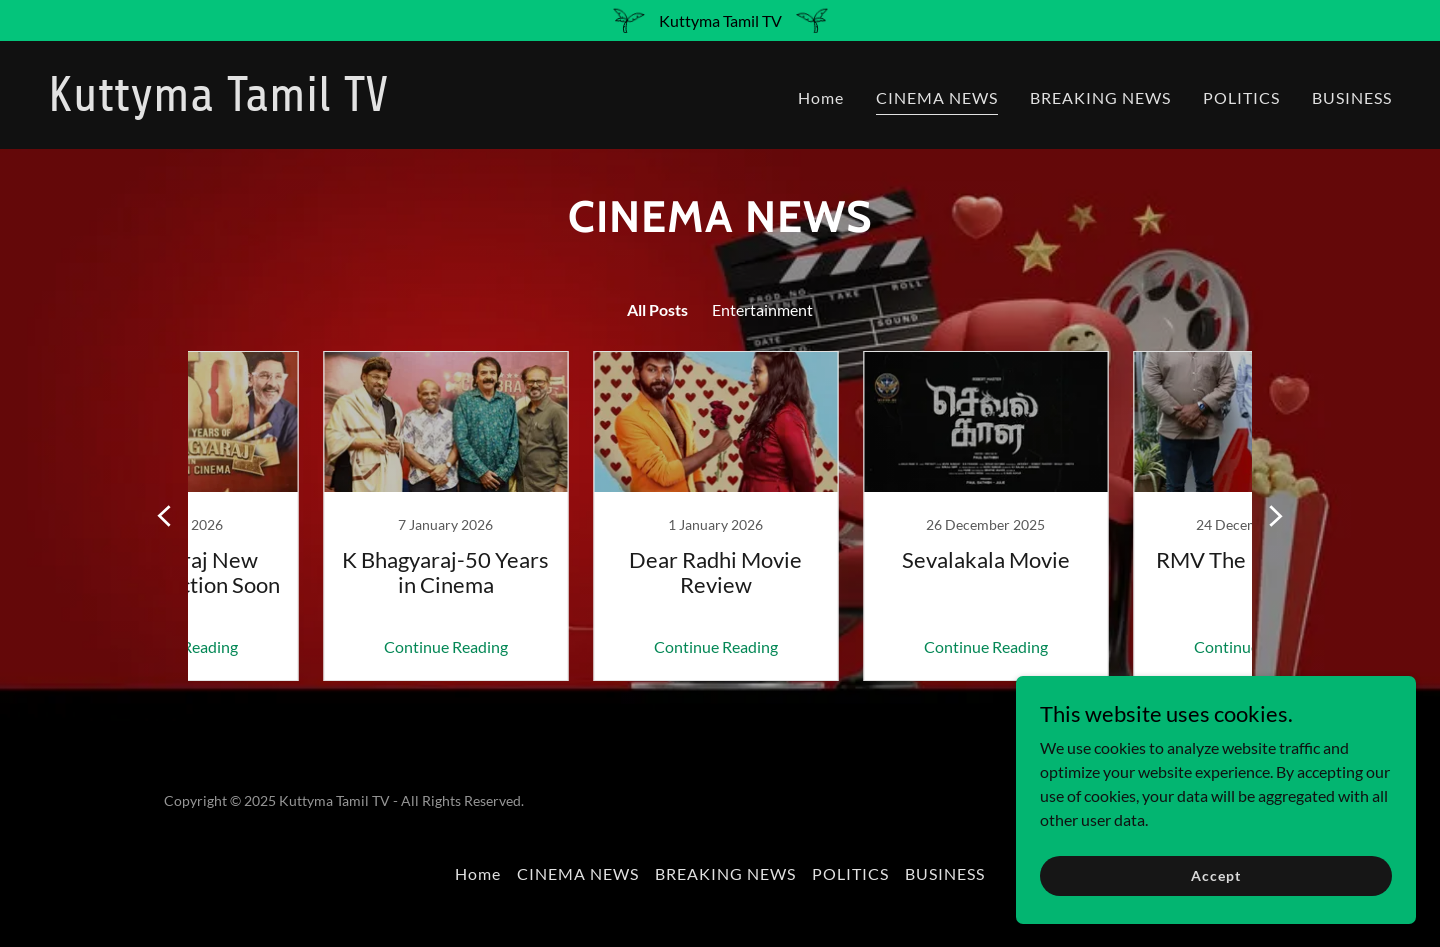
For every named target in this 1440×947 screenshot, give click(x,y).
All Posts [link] (657, 309)
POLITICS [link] (1241, 97)
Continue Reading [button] (315, 646)
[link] (376, 104)
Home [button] (478, 873)
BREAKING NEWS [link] (1100, 97)
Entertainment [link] (762, 309)
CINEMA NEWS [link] (937, 97)
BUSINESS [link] (1352, 97)
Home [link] (821, 97)
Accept (1215, 875)
